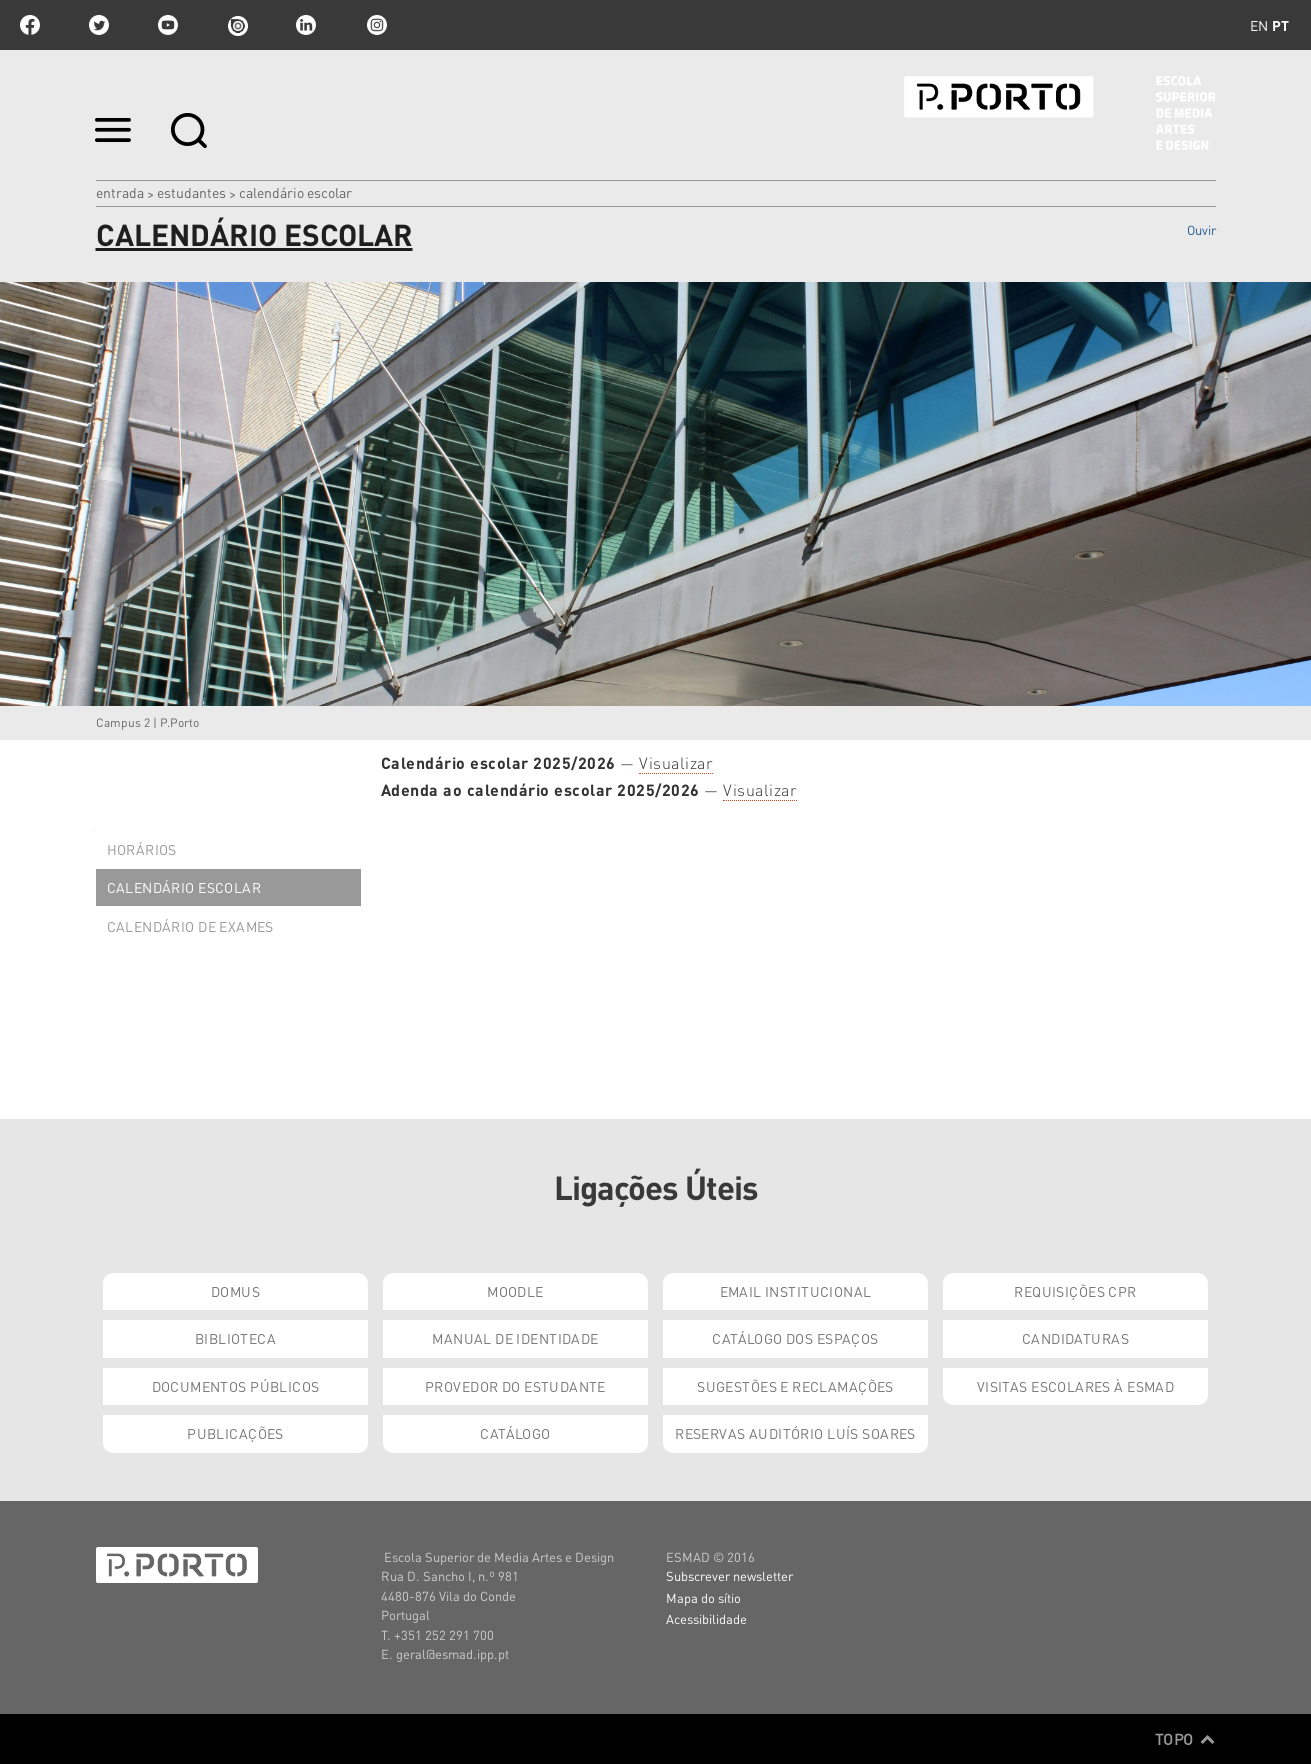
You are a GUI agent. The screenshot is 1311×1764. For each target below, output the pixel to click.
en (1259, 25)
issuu (237, 25)
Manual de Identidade (515, 1338)
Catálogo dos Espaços (795, 1338)
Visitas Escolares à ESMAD (1076, 1386)
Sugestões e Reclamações (795, 1386)
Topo (1185, 1739)
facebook (30, 25)
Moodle (515, 1291)
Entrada (120, 192)
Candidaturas (1075, 1338)
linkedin (306, 25)
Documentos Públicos (236, 1386)
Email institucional (796, 1291)
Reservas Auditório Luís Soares (795, 1433)
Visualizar (676, 762)
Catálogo (515, 1433)
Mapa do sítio (703, 1597)
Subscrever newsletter (729, 1575)
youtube (168, 25)
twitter (99, 25)
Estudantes (191, 192)
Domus (235, 1291)
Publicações (235, 1433)
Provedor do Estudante (515, 1386)
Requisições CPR (1075, 1291)
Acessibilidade (706, 1618)
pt (1280, 25)
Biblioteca (235, 1338)
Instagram (375, 25)
